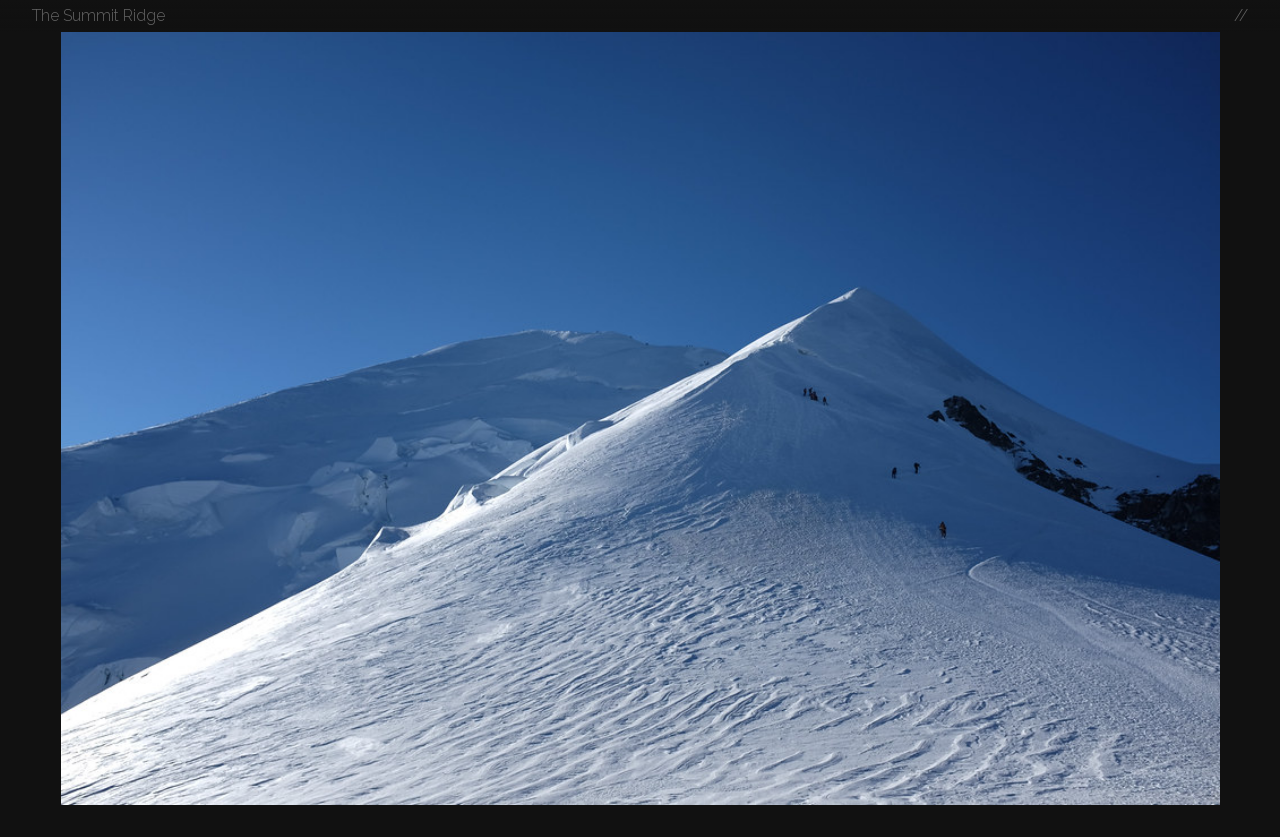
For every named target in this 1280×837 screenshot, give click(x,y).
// (1241, 15)
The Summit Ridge (98, 15)
